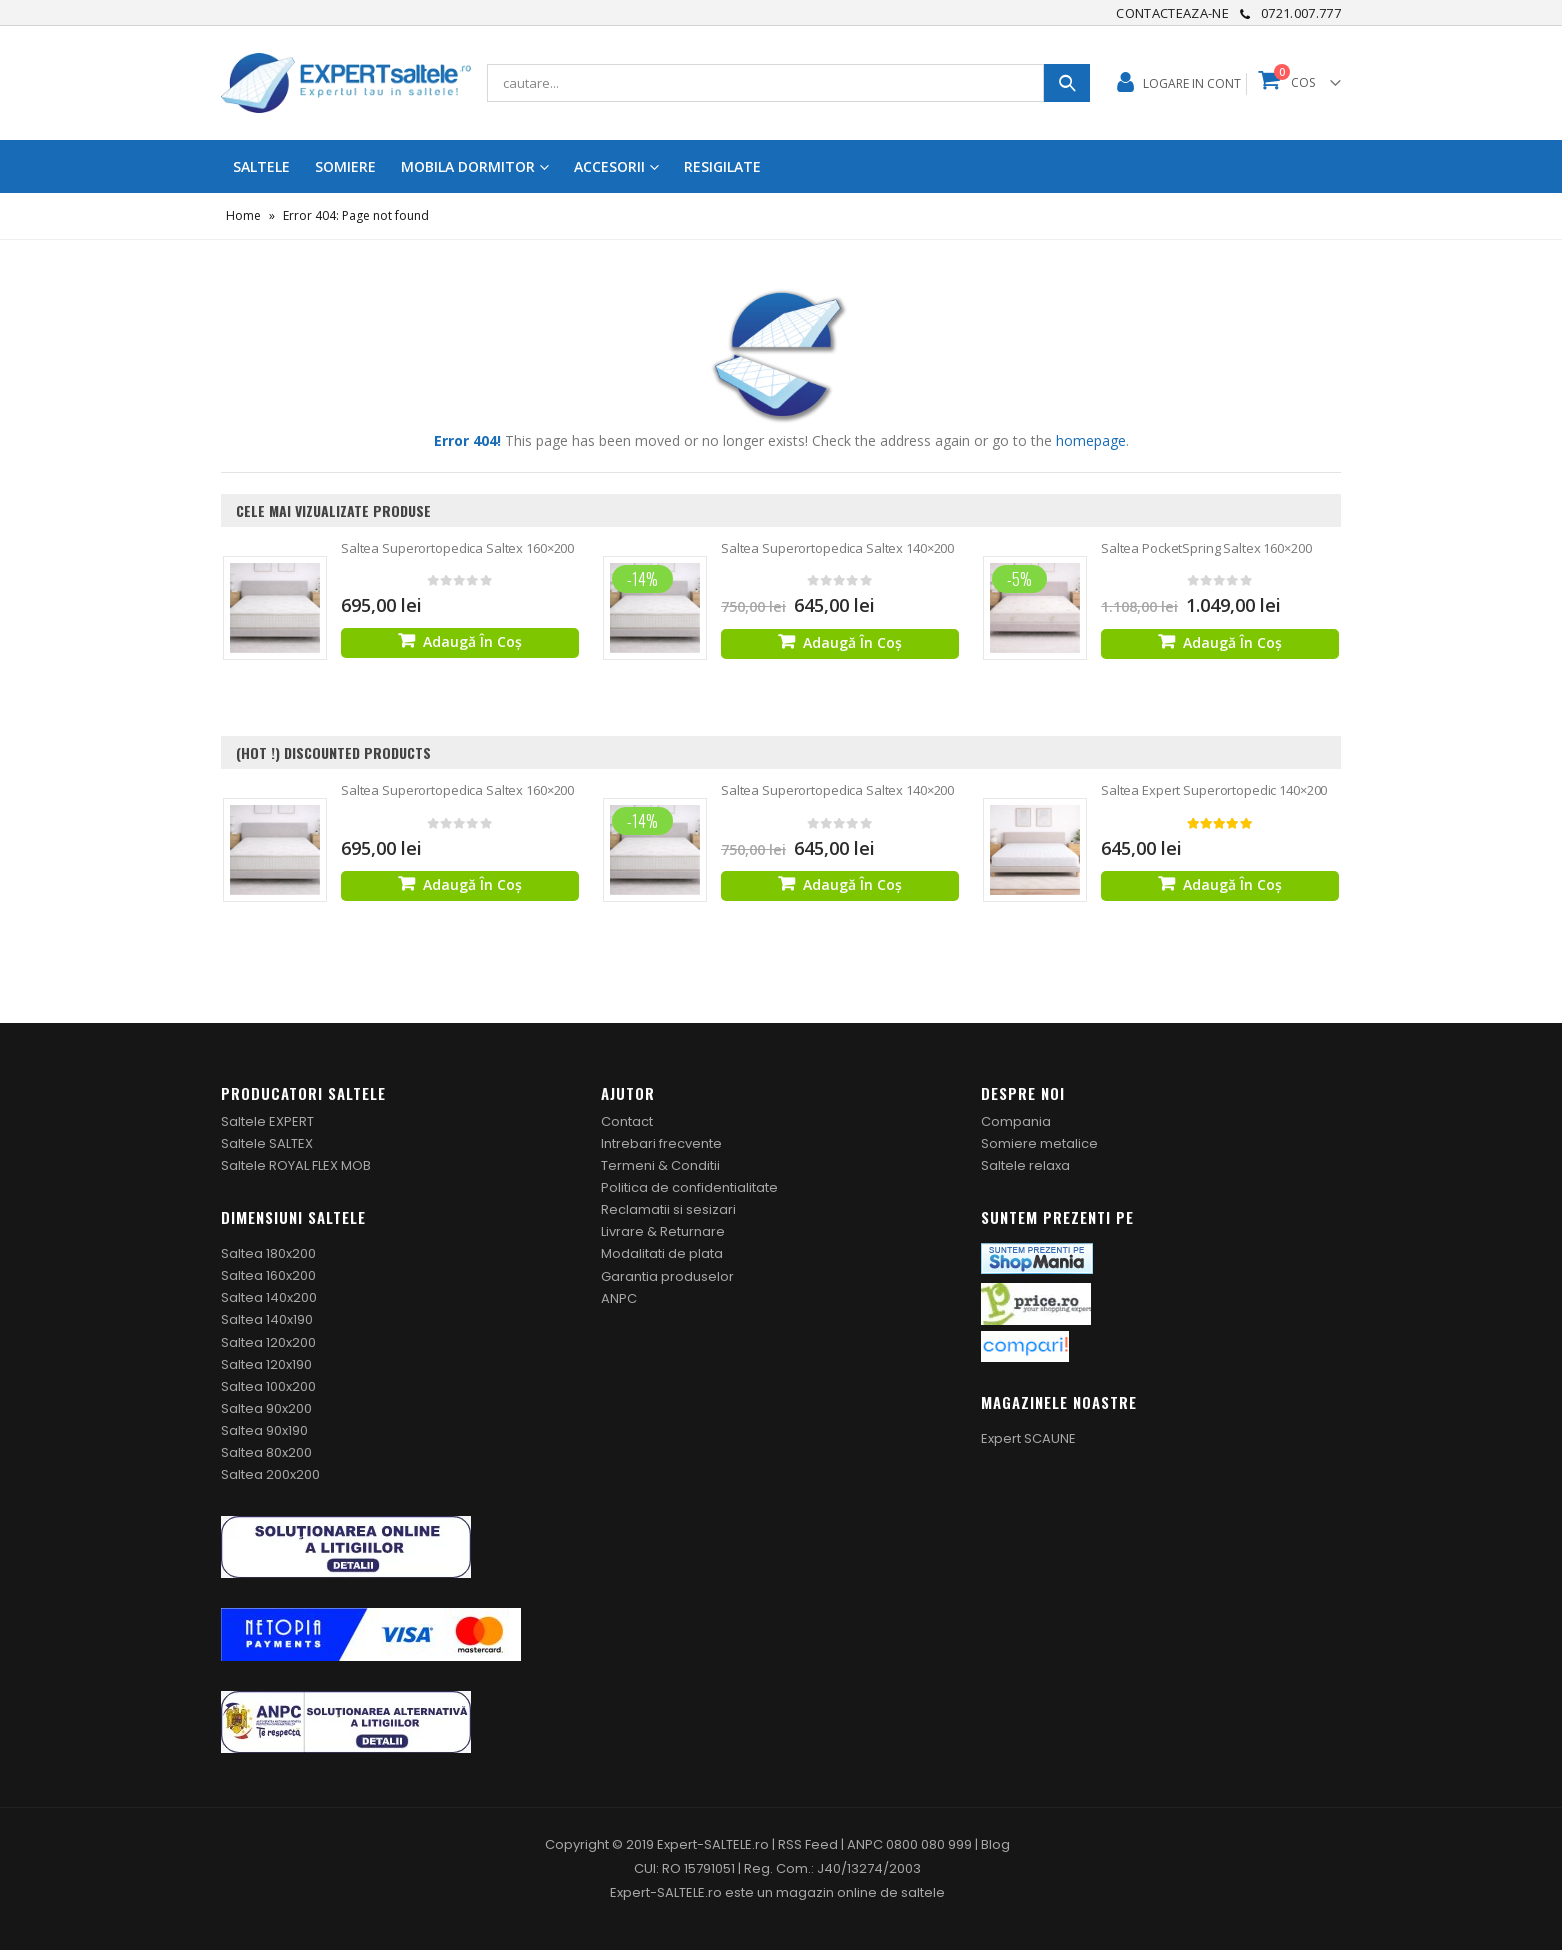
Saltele (261, 166)
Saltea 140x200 (269, 1297)
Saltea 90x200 (266, 1408)
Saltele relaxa (1025, 1165)
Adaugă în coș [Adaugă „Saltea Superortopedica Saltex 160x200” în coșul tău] (472, 641)
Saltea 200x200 (270, 1474)
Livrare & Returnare (663, 1231)
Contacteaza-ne (1172, 13)
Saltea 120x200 (268, 1342)
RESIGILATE (722, 166)
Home (243, 215)
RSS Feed (808, 1844)
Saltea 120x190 (266, 1364)
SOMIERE (345, 166)
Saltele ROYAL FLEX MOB (296, 1165)
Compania (1016, 1121)
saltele (923, 1892)
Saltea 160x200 (268, 1275)
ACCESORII (609, 166)
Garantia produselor (667, 1276)
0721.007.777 (1301, 13)
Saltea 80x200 (266, 1452)
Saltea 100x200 (268, 1386)
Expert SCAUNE (1028, 1438)
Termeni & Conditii (660, 1165)
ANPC (619, 1298)
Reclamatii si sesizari (668, 1209)
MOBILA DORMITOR (468, 166)
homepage (1091, 440)
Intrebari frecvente (661, 1143)
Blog (995, 1844)
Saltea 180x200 (268, 1253)
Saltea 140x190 (267, 1319)
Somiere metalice (1039, 1143)
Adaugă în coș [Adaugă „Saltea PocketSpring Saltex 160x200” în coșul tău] (1232, 642)
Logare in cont (1192, 83)
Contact (627, 1121)
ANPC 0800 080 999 (911, 1844)
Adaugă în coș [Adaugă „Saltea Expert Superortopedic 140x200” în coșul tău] (1232, 884)
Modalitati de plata (662, 1253)
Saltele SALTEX (267, 1143)
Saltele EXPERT (267, 1121)
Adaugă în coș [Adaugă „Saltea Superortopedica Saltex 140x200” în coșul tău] (852, 642)
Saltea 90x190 (264, 1430)
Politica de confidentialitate (689, 1187)
